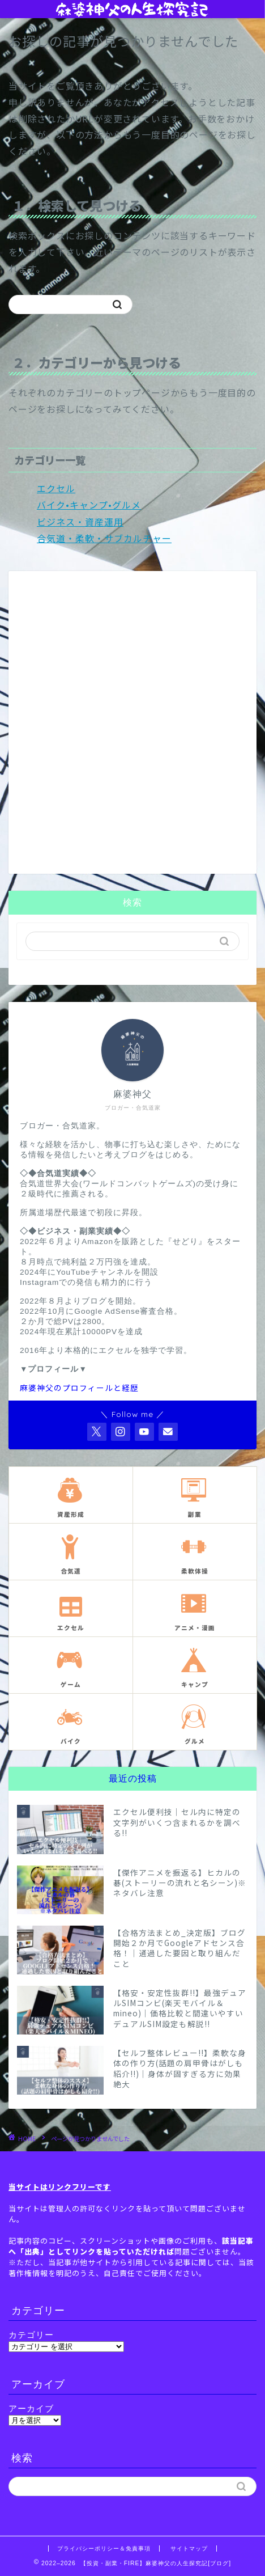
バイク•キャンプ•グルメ (89, 504)
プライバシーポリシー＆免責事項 (104, 2548)
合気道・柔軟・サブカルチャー (104, 538)
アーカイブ (31, 2408)
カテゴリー (31, 2335)
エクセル (56, 488)
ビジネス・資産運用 (80, 521)
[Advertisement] (132, 728)
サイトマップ (189, 2548)
